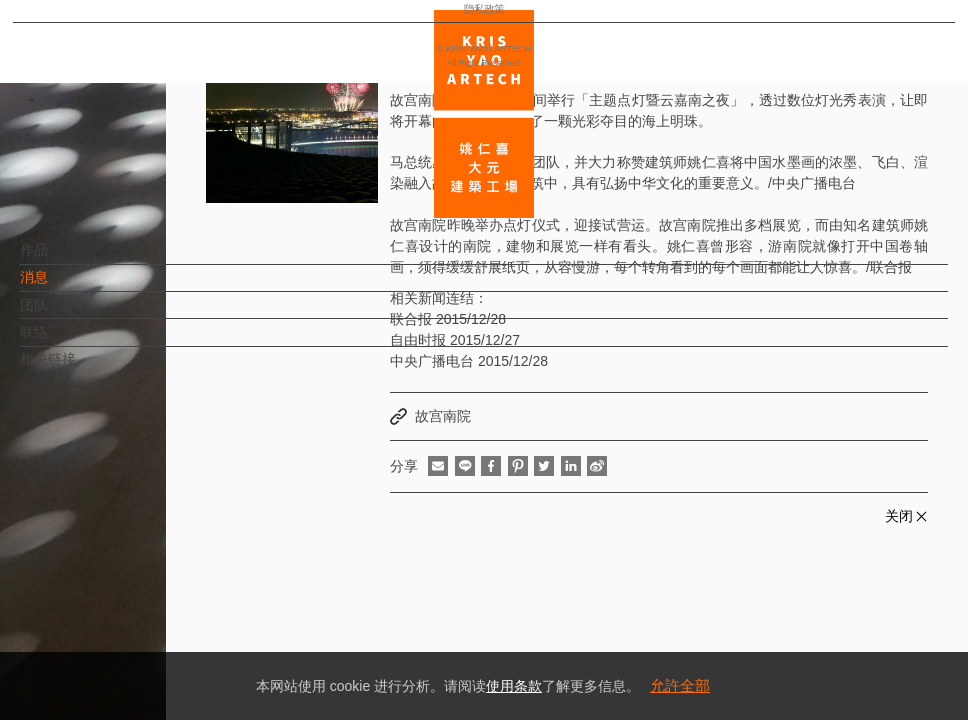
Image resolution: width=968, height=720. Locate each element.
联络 (67, 342)
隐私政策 (103, 646)
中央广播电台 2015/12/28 (469, 361)
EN (136, 588)
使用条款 (514, 686)
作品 (67, 260)
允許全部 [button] (680, 685)
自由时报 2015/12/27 (455, 340)
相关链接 (81, 369)
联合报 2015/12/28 (448, 319)
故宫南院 (443, 416)
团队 (67, 315)
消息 (67, 287)
